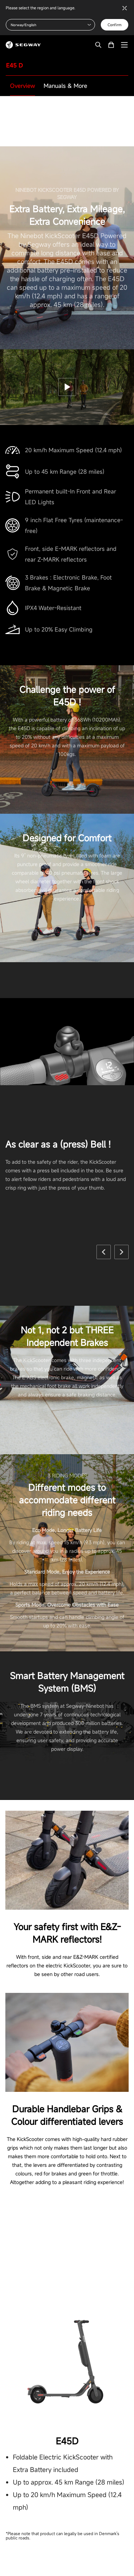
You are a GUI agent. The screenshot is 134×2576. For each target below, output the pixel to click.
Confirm (114, 24)
